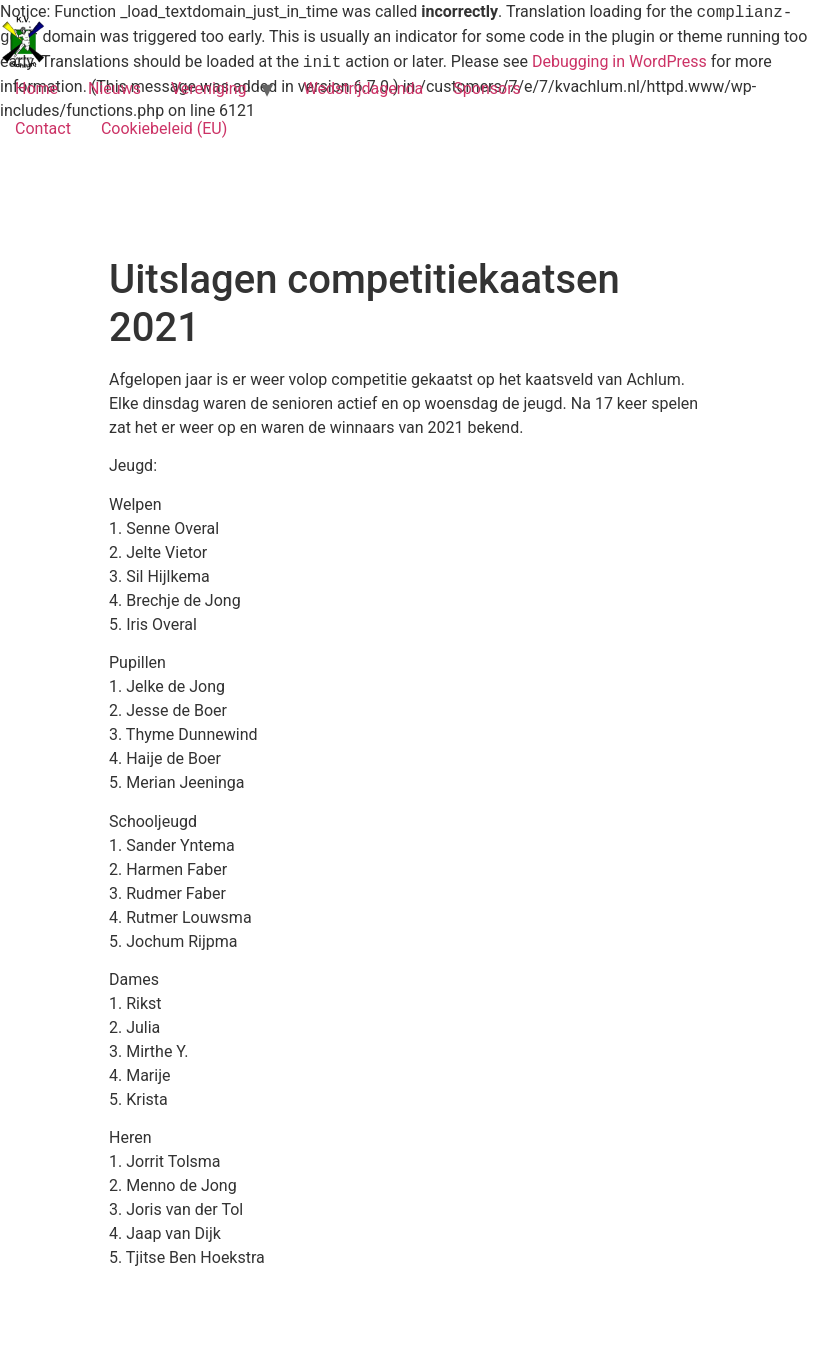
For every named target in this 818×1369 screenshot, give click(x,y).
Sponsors (487, 88)
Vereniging (209, 88)
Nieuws (114, 88)
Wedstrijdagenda (363, 88)
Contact (43, 128)
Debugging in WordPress (619, 62)
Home (36, 88)
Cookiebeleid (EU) (164, 128)
